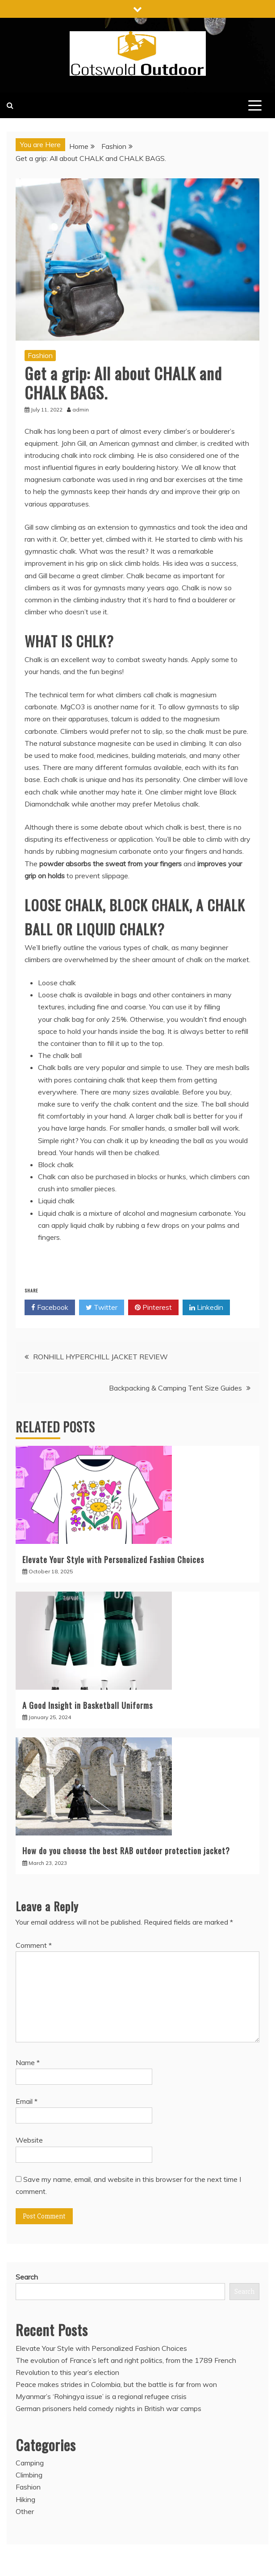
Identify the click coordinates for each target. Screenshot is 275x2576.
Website (29, 2140)
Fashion (40, 355)
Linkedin (206, 1307)
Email (27, 2101)
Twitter (101, 1307)
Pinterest (153, 1307)
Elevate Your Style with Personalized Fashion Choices (113, 1559)
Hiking (25, 2499)
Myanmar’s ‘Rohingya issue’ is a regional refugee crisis (101, 2396)
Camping (30, 2462)
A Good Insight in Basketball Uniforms (87, 1705)
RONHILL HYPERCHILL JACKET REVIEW (100, 1356)
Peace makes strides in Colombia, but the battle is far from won (116, 2384)
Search (27, 2276)
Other (25, 2511)
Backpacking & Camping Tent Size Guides (175, 1387)
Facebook (49, 1307)
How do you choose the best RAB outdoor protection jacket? (126, 1850)
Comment (34, 1945)
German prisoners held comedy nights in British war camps (108, 2408)
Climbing (29, 2474)
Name (28, 2062)
